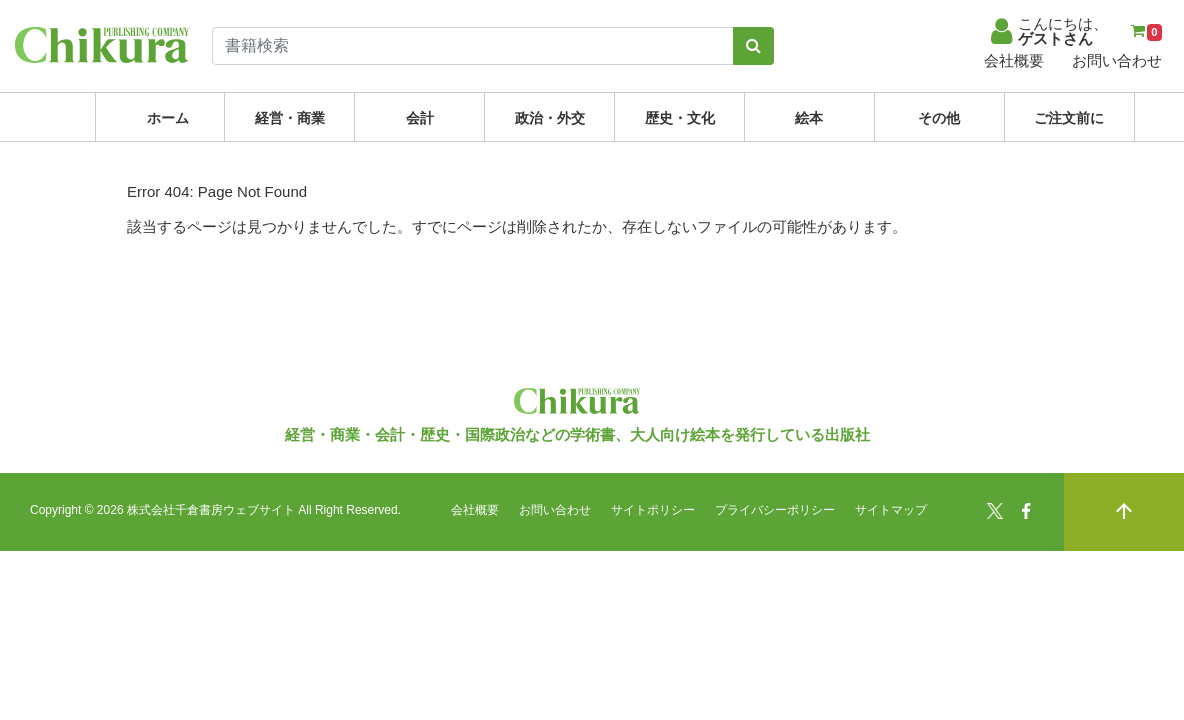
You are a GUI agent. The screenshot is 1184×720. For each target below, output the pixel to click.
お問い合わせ (1117, 60)
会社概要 (1014, 60)
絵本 (809, 118)
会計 (420, 118)
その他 (939, 118)
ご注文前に (1069, 118)
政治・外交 (550, 118)
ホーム (168, 118)
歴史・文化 (680, 118)
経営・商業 (290, 118)
